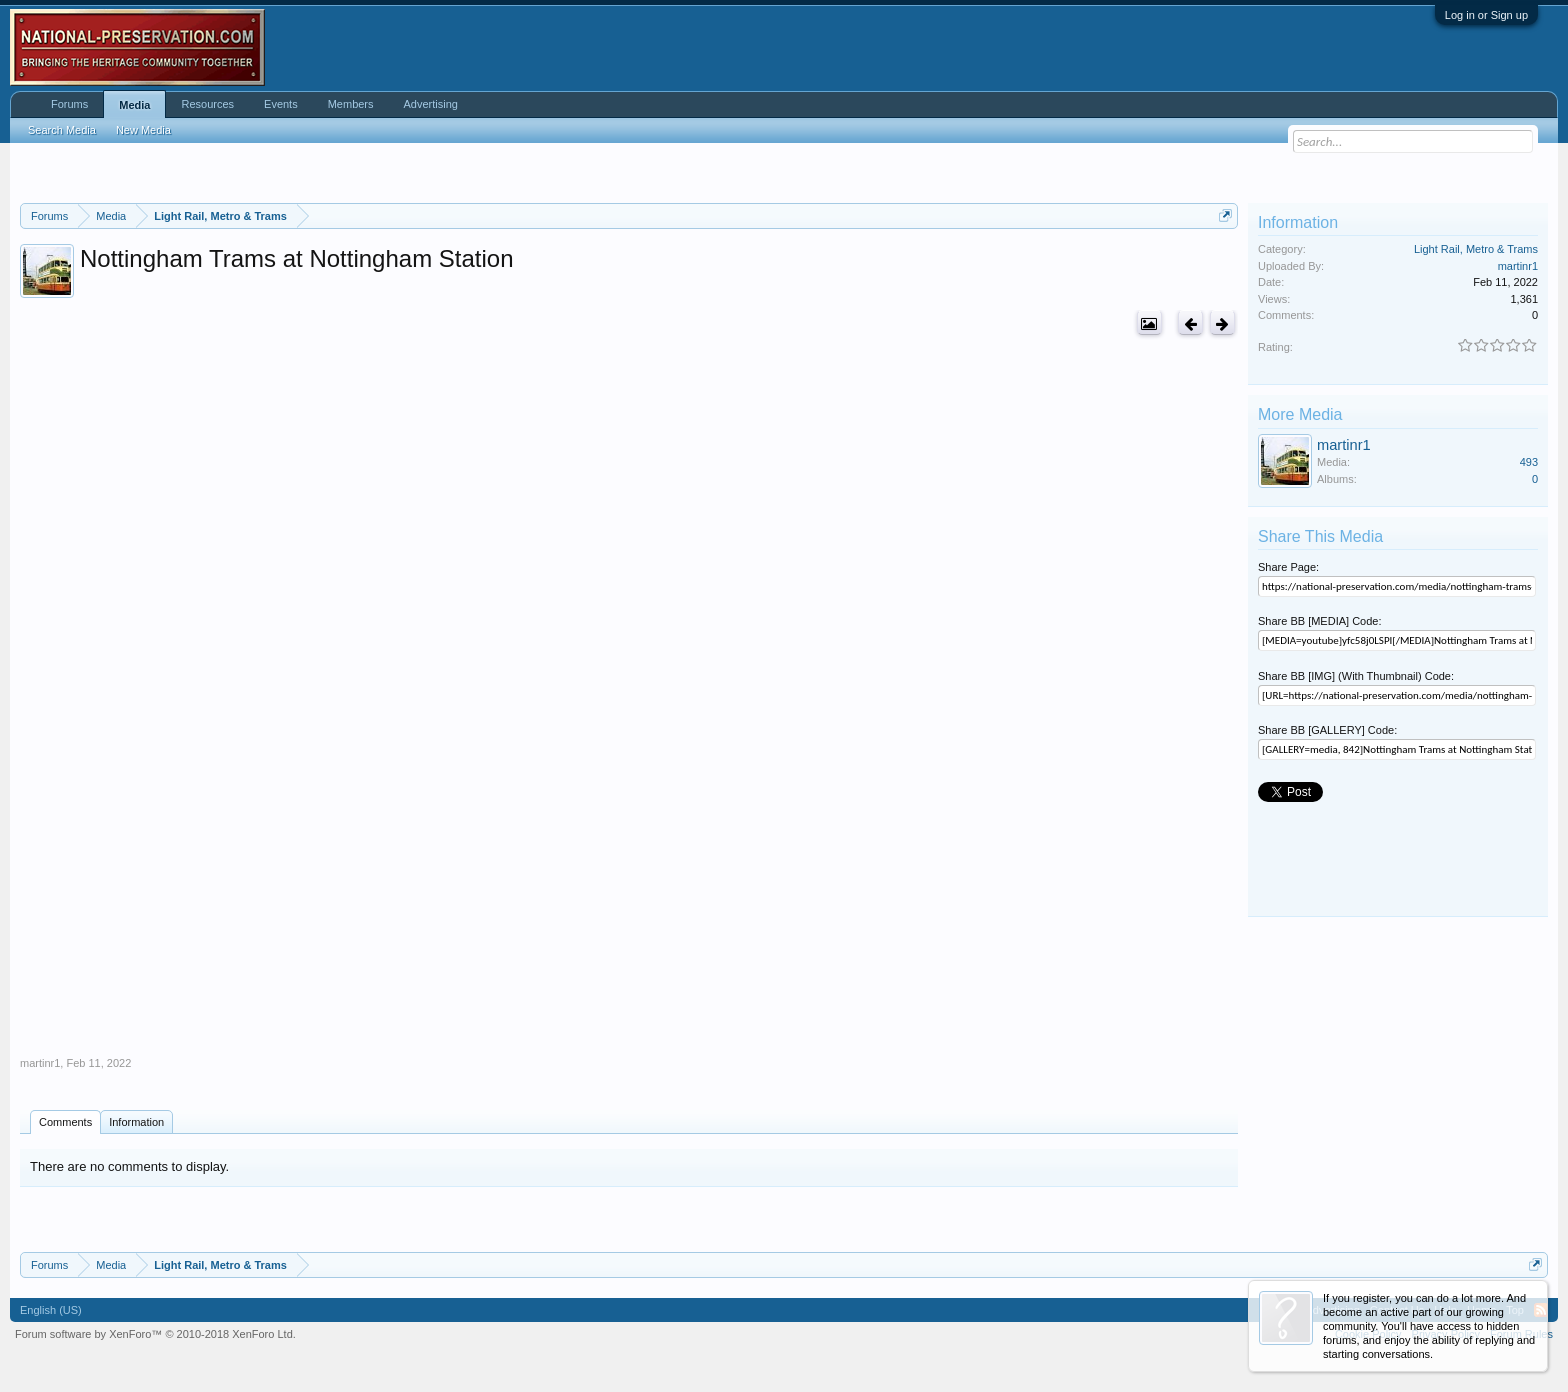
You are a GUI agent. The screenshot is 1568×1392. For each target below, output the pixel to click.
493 (1529, 462)
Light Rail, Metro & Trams (1476, 249)
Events (281, 104)
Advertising (431, 104)
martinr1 (40, 1063)
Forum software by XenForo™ (155, 1334)
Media (134, 105)
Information (136, 1122)
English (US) (51, 1310)
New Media (143, 130)
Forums (69, 104)
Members (351, 104)
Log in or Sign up (1486, 15)
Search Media (62, 130)
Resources (207, 104)
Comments (65, 1122)
